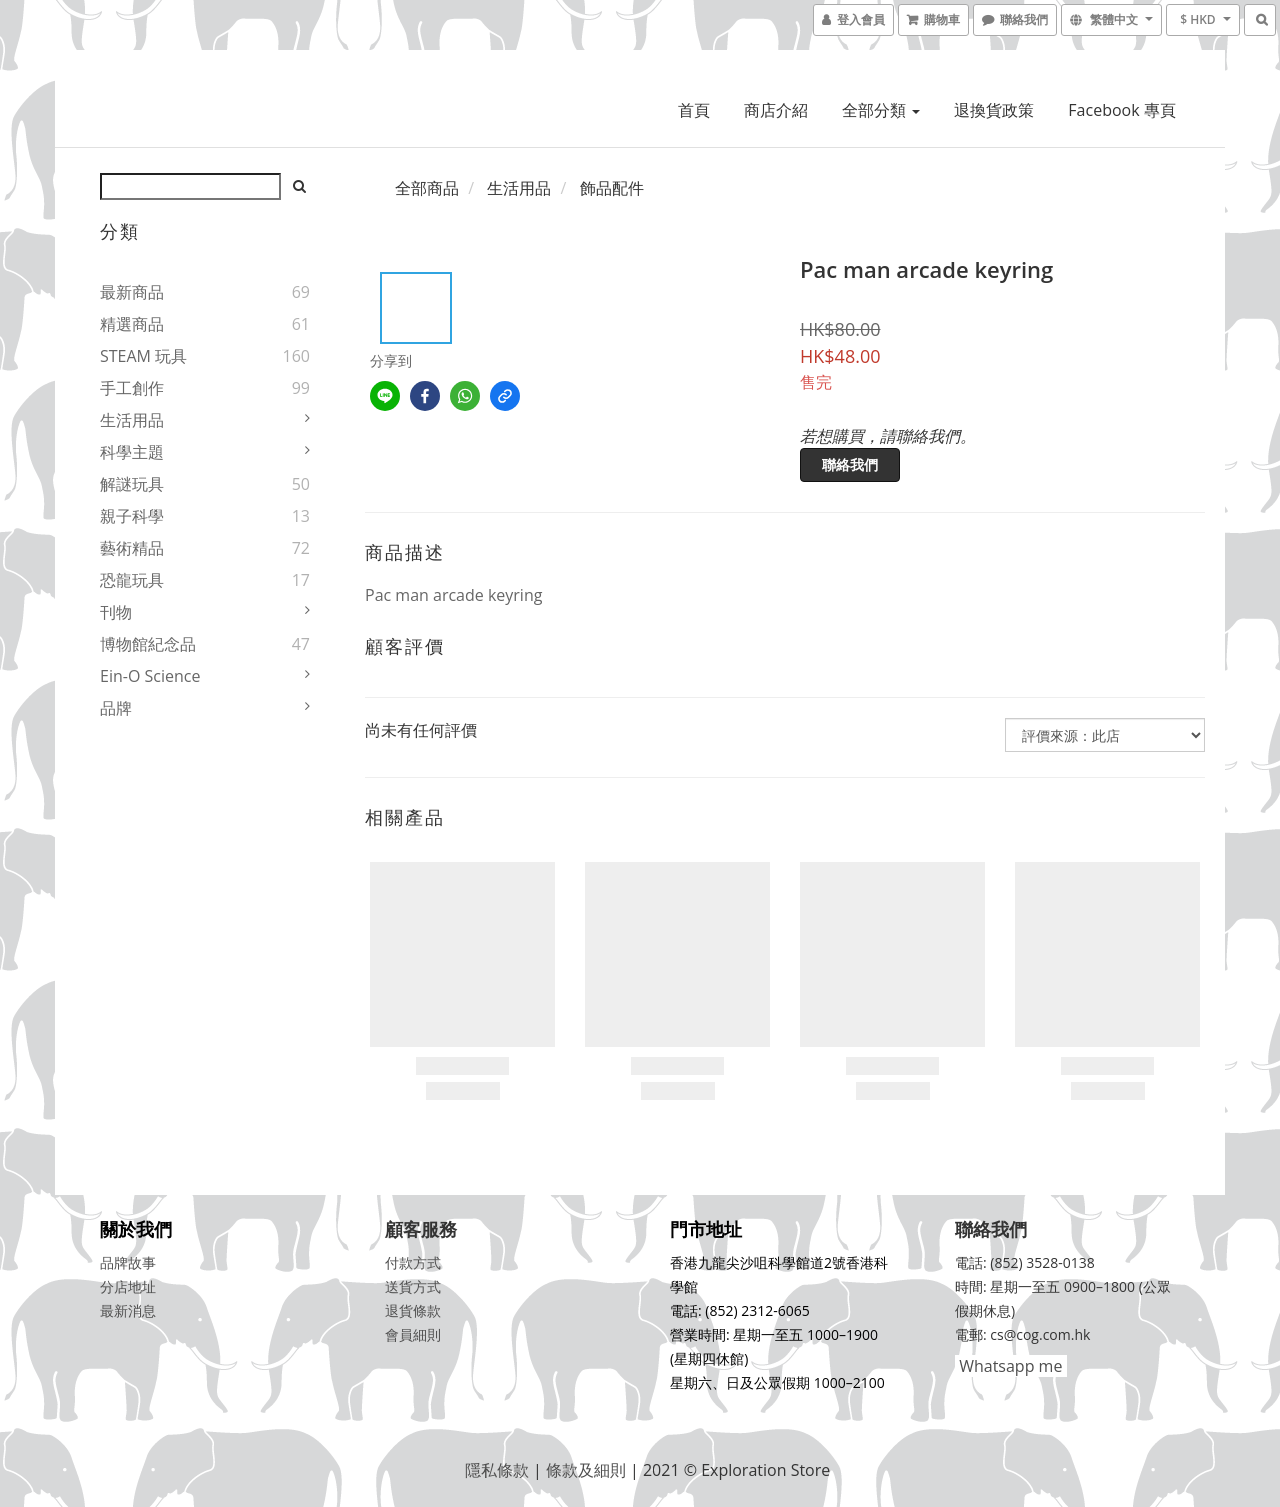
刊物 (116, 612)
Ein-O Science (150, 676)
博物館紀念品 (148, 644)
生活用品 (132, 420)
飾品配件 (612, 188)
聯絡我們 (850, 464)
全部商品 (427, 188)
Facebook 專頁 (1121, 110)
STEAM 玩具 (143, 356)
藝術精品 (132, 548)
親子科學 (132, 516)
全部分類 (881, 110)
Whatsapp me (1008, 1366)
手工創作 (132, 388)
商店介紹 (776, 110)
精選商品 (132, 324)
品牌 (116, 708)
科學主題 (132, 452)
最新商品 (132, 292)
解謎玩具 (132, 484)
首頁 (694, 110)
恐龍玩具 (132, 580)
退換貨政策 (994, 110)
